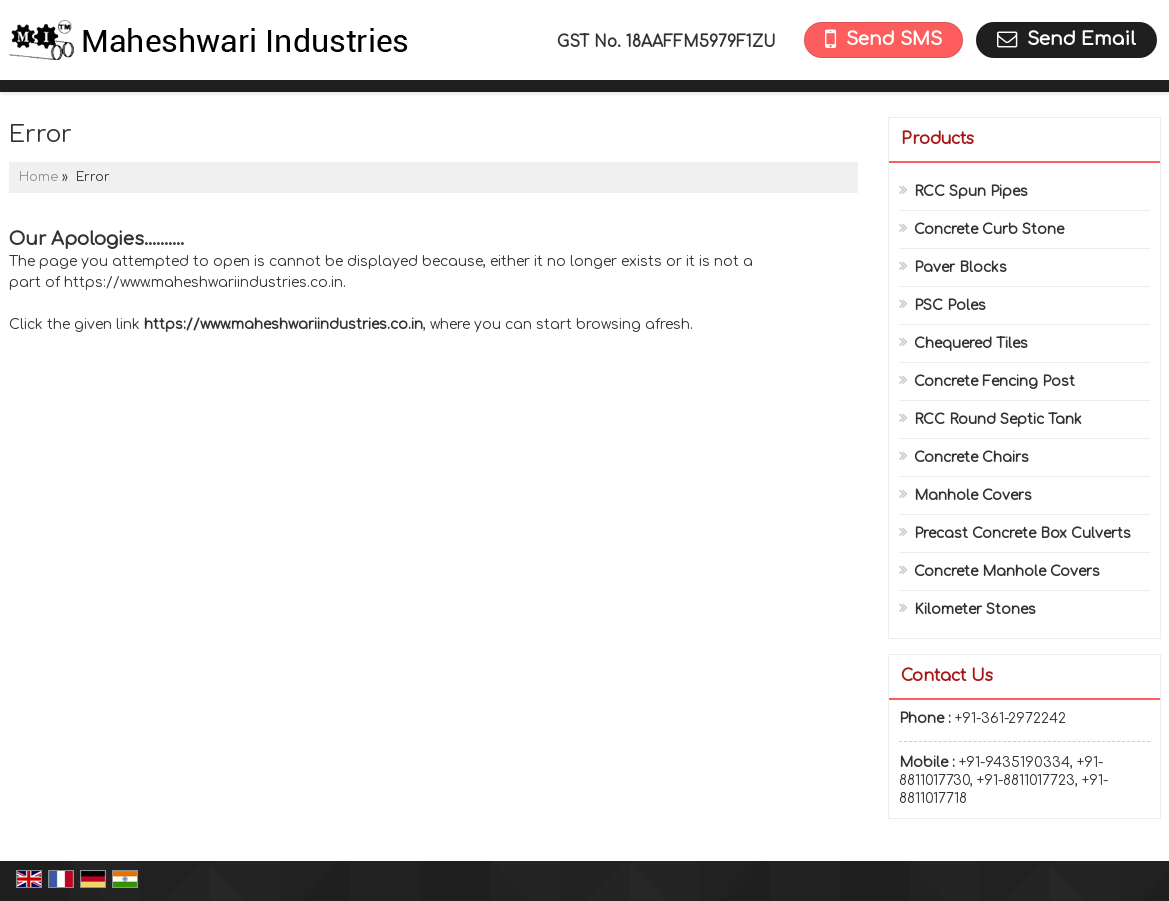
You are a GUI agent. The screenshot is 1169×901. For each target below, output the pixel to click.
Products (937, 139)
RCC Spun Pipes (971, 191)
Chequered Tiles (971, 343)
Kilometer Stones (975, 609)
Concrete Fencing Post (994, 381)
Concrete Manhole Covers (1007, 571)
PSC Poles (950, 305)
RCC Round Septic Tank (998, 419)
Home (38, 177)
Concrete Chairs (971, 457)
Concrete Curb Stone (989, 229)
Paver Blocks (960, 267)
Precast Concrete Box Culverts (1022, 533)
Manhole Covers (973, 495)
